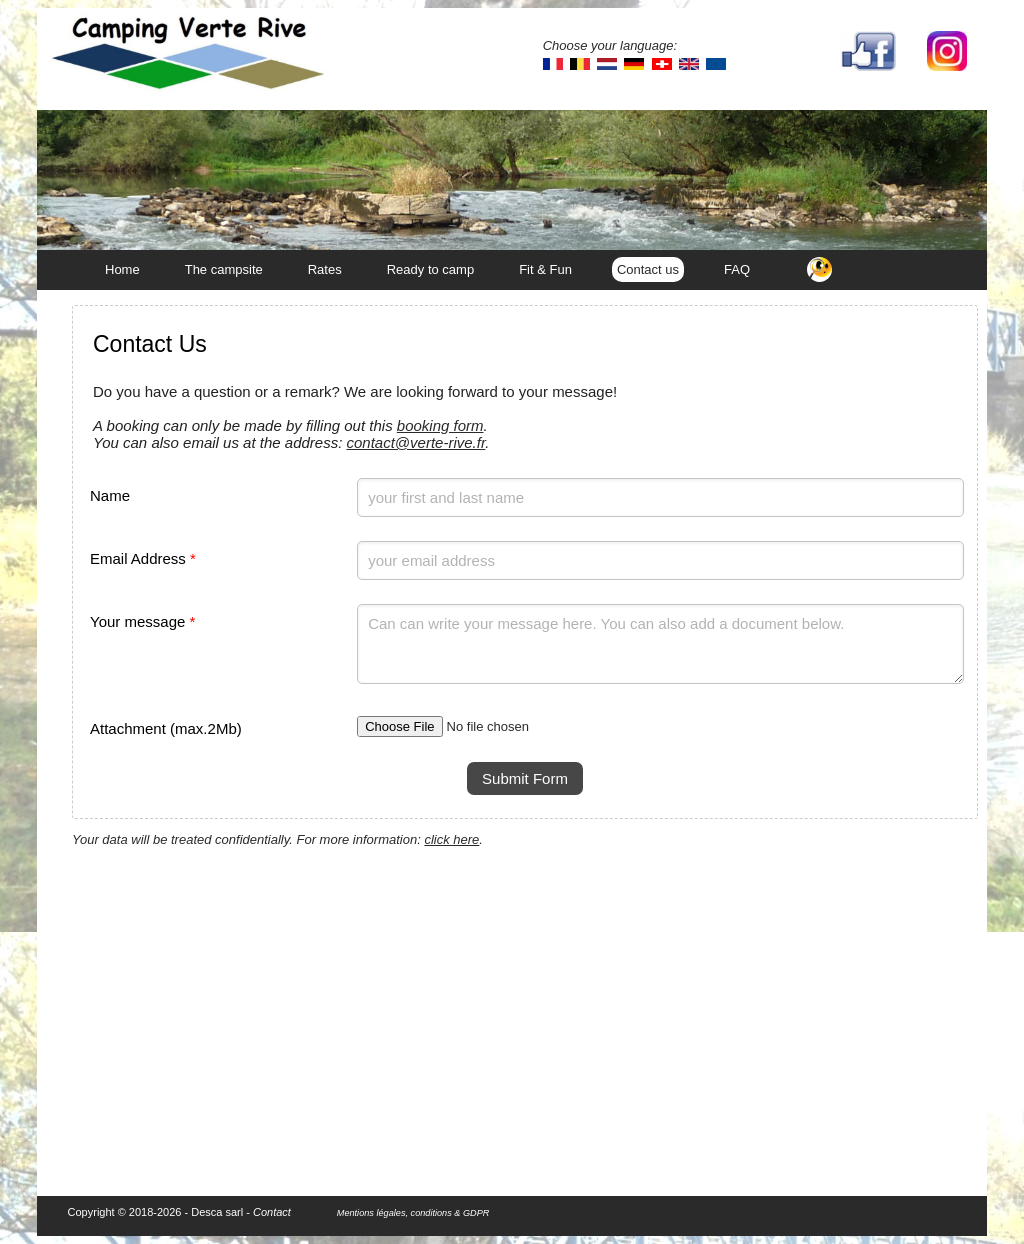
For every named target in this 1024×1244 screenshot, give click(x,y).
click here (451, 839)
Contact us (648, 269)
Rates (325, 269)
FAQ (737, 269)
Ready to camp (430, 269)
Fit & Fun (545, 269)
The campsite (224, 269)
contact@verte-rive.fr (415, 442)
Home (122, 269)
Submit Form (525, 778)
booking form (440, 425)
